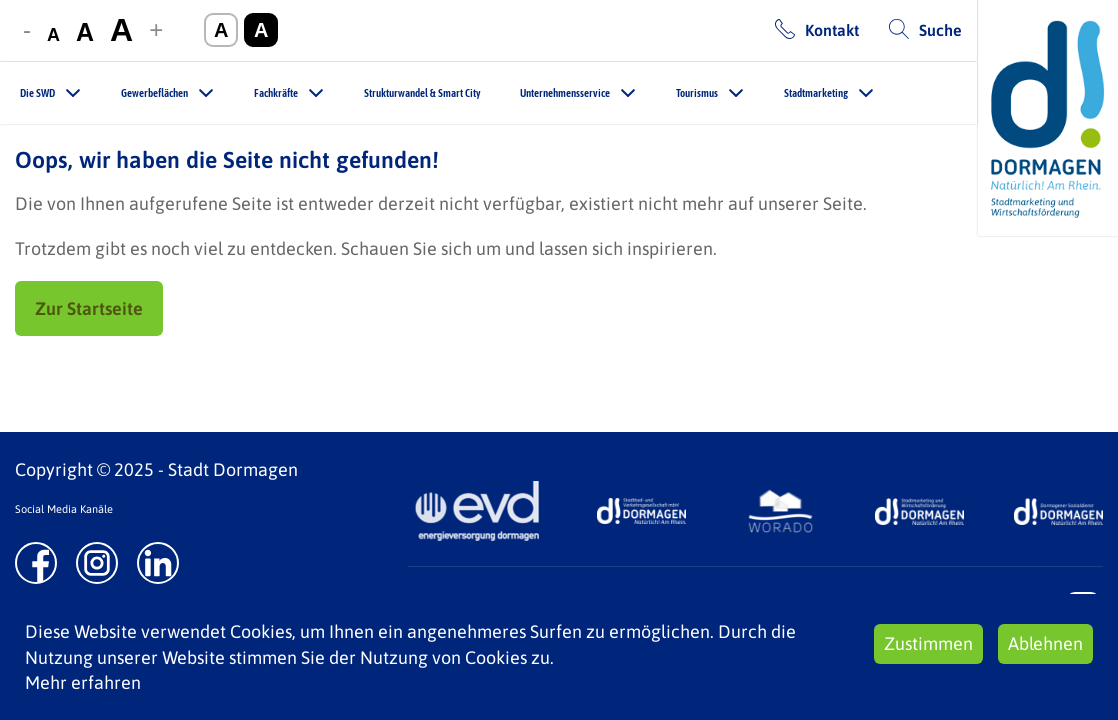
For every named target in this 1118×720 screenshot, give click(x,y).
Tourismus (697, 93)
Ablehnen (1045, 643)
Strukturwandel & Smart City (422, 93)
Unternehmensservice (565, 93)
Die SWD (37, 93)
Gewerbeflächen (154, 93)
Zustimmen (928, 643)
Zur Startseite (89, 308)
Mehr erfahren (83, 682)
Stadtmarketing (816, 93)
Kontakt (832, 30)
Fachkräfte (276, 93)
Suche (940, 30)
